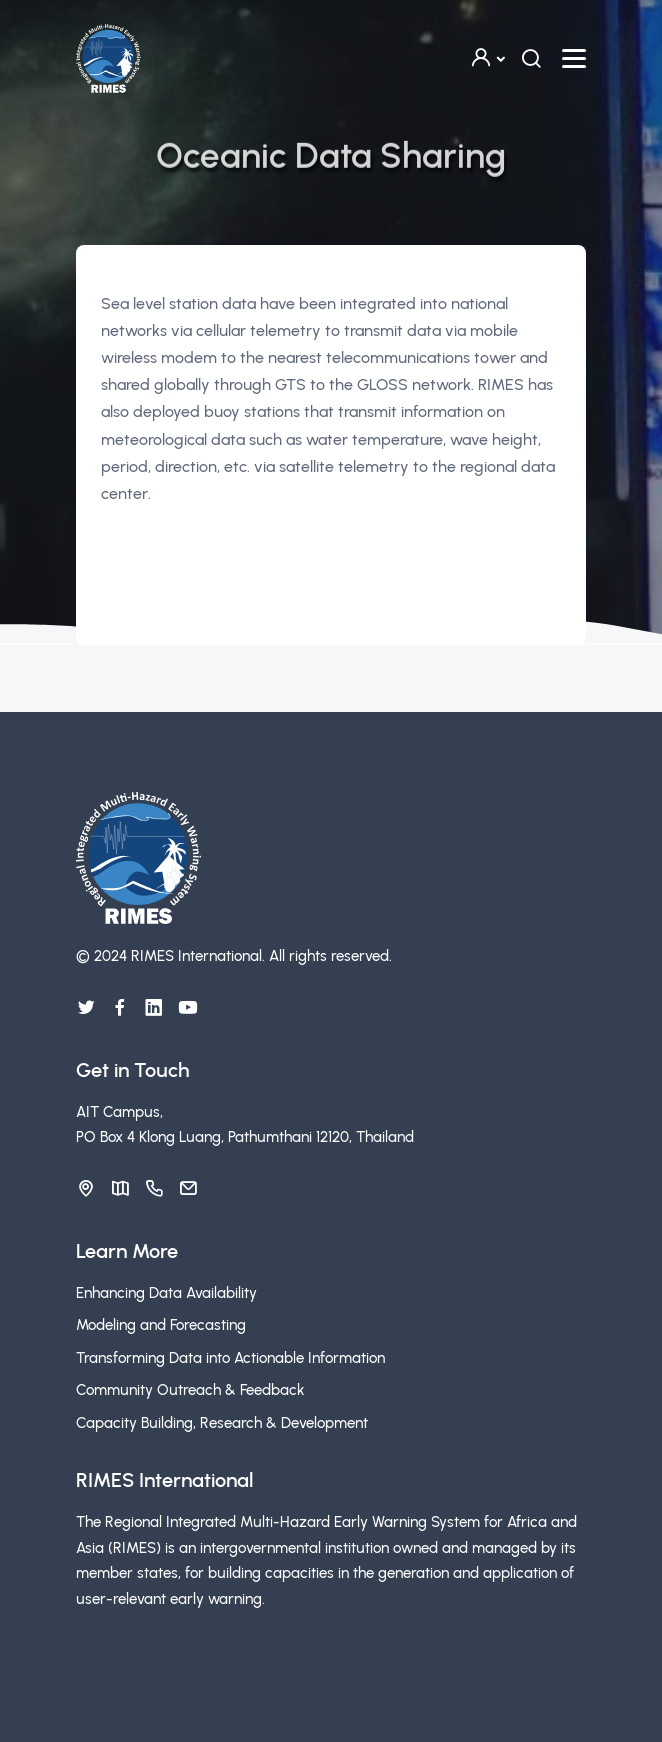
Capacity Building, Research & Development (222, 1423)
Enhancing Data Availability (166, 1293)
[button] (487, 58)
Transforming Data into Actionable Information (230, 1358)
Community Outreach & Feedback (190, 1390)
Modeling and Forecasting (161, 1325)
